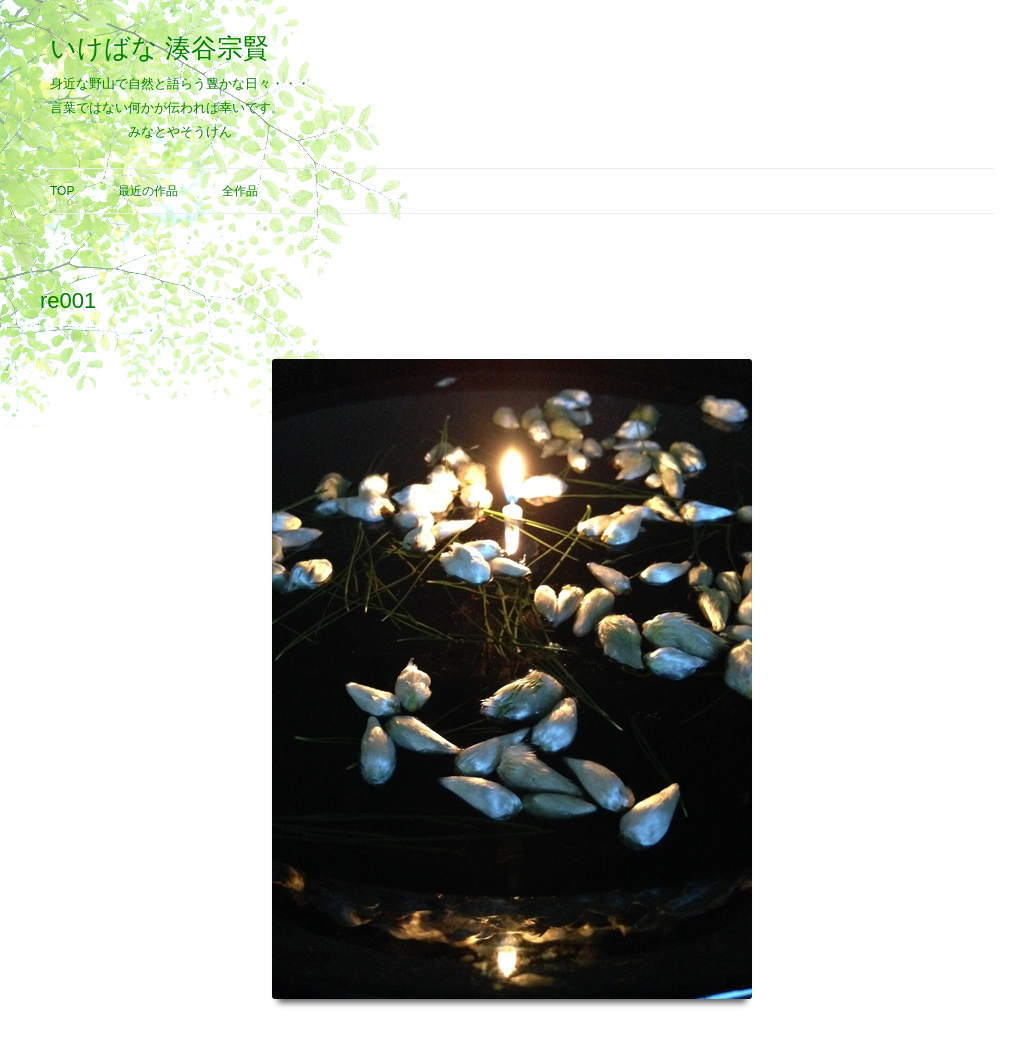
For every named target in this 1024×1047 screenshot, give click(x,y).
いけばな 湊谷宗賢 (159, 48)
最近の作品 (148, 191)
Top (62, 191)
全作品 (240, 191)
